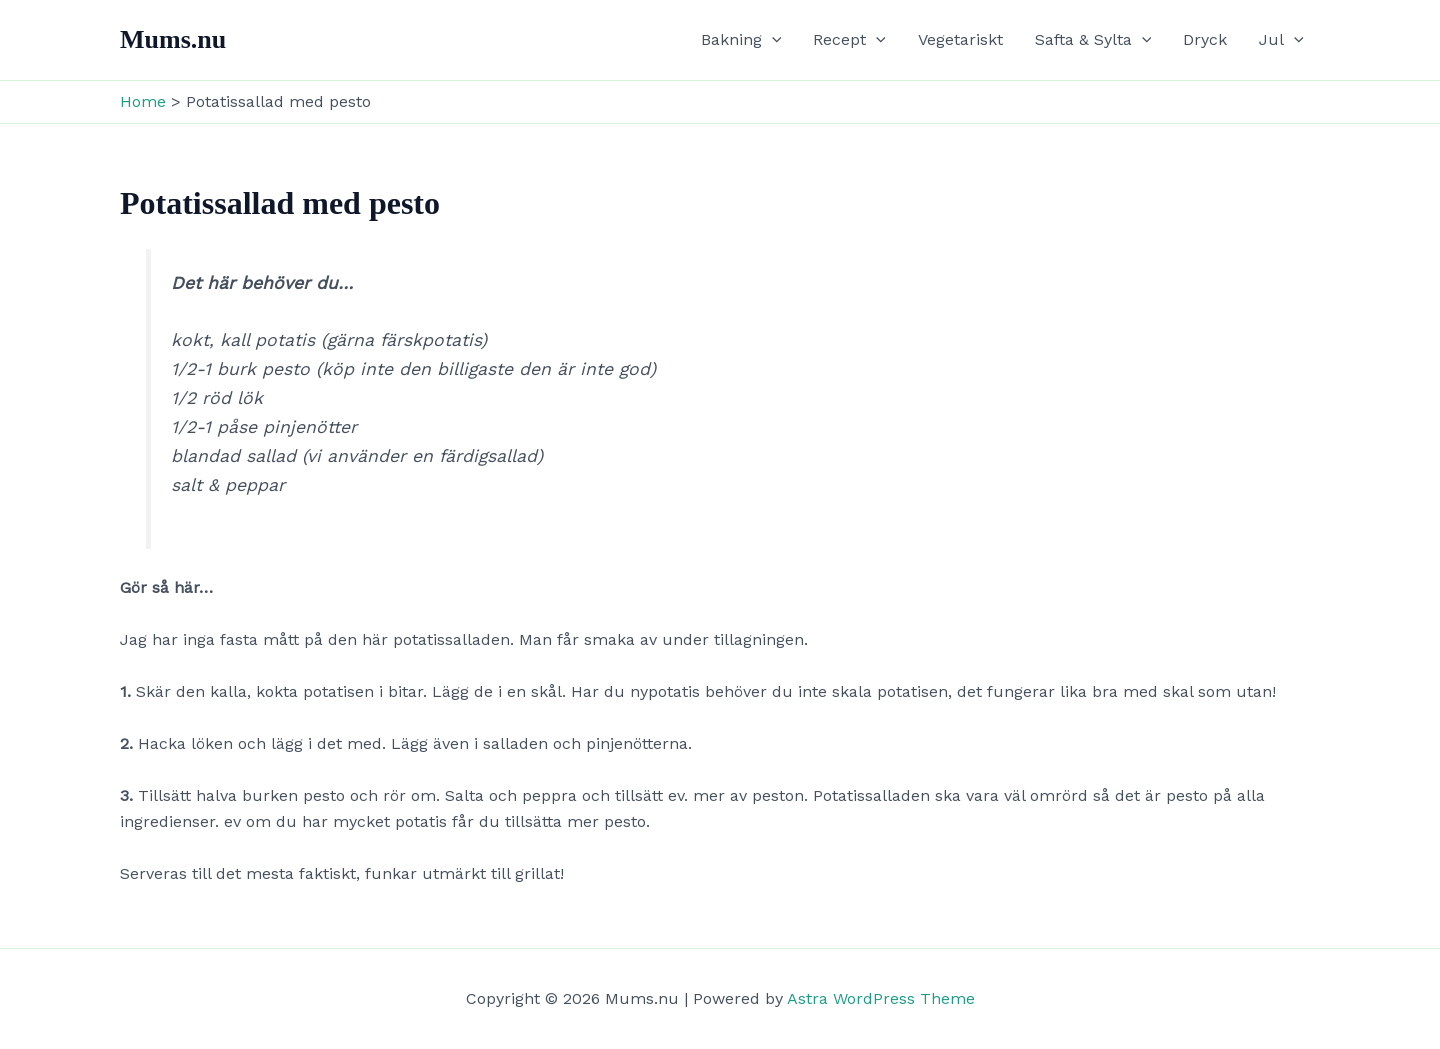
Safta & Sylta (1093, 40)
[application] (772, 40)
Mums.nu (173, 39)
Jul (1281, 40)
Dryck (1205, 39)
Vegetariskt (960, 39)
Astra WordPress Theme (881, 998)
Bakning (741, 40)
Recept (849, 40)
